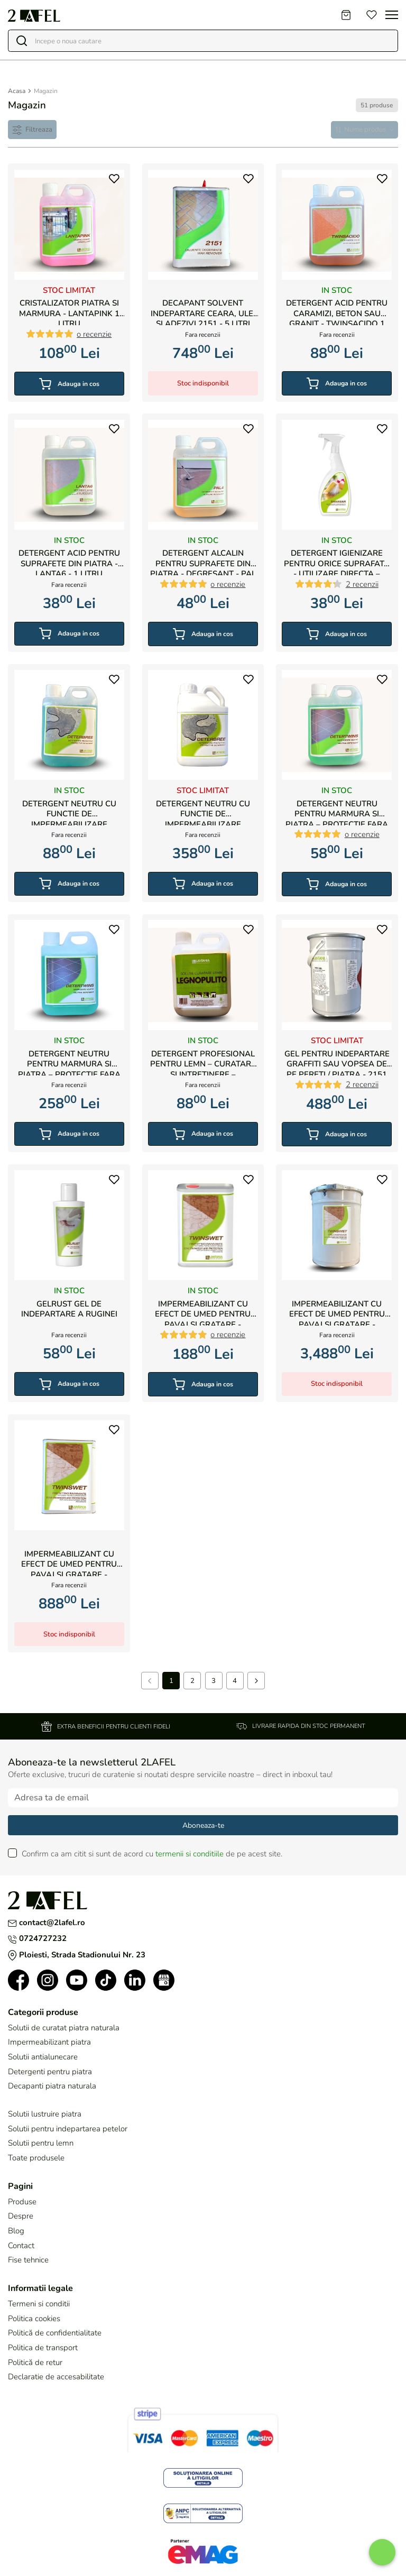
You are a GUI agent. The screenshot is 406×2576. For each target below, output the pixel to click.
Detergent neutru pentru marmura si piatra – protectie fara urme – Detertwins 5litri (69, 1061)
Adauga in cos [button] (69, 382)
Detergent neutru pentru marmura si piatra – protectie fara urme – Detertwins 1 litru (336, 811)
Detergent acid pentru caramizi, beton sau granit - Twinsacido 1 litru (336, 311)
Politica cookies (34, 2319)
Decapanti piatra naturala (52, 2087)
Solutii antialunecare (43, 2058)
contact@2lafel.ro (46, 1923)
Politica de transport (43, 2348)
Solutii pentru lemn (40, 2144)
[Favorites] (371, 15)
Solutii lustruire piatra (44, 2115)
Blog (16, 2232)
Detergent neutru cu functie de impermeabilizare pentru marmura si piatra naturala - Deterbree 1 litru (69, 811)
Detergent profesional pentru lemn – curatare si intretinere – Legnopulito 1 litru (203, 1061)
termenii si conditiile (189, 1855)
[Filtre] (33, 130)
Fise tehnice (28, 2261)
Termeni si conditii (39, 2304)
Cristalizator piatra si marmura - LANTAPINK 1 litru (69, 311)
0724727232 (37, 1939)
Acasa (16, 91)
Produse (22, 2202)
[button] (112, 182)
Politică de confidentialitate (55, 2334)
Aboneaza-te (203, 1826)
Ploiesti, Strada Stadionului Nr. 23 (76, 1956)
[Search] (208, 40)
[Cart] (346, 15)
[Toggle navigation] (391, 15)
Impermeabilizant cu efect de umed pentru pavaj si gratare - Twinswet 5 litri (69, 1561)
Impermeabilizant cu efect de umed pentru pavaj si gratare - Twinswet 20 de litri (337, 1311)
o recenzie (94, 333)
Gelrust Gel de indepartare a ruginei (69, 1308)
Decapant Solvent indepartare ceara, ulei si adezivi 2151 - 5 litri (203, 311)
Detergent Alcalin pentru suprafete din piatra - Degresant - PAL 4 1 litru (203, 561)
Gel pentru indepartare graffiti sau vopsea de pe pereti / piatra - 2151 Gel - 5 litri (337, 1061)
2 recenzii (362, 583)
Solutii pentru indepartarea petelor (67, 2129)
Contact (21, 2246)
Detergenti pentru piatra (50, 2072)
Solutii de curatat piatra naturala (63, 2028)
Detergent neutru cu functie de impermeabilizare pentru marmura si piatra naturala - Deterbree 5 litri (203, 811)
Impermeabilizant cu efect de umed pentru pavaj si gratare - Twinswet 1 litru (203, 1311)
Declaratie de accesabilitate (56, 2377)
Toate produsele (36, 2159)
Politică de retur (35, 2363)
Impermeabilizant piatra (49, 2043)
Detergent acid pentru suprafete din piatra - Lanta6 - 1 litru (69, 561)
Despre (20, 2217)
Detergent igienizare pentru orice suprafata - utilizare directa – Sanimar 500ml (337, 561)
